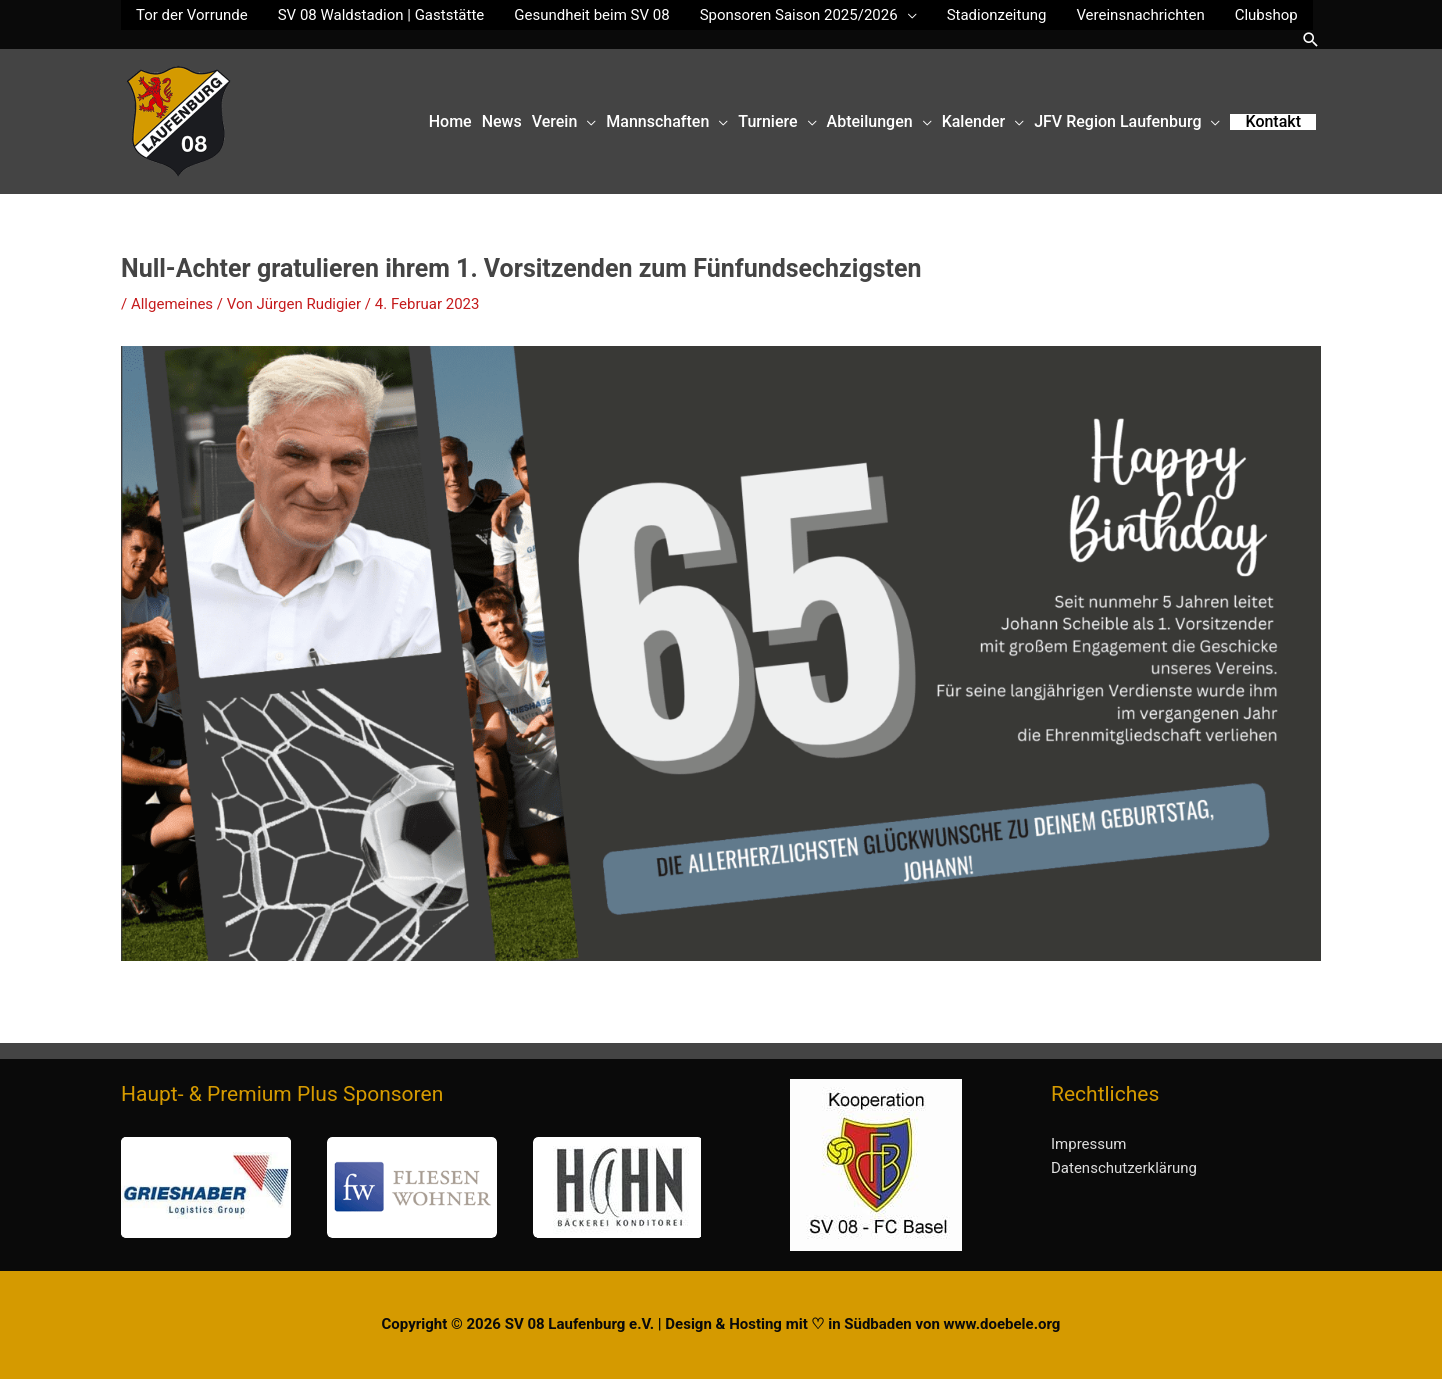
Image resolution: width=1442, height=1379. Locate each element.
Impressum (1088, 1144)
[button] (1311, 39)
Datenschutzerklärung (1124, 1168)
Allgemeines (172, 304)
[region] (411, 1187)
